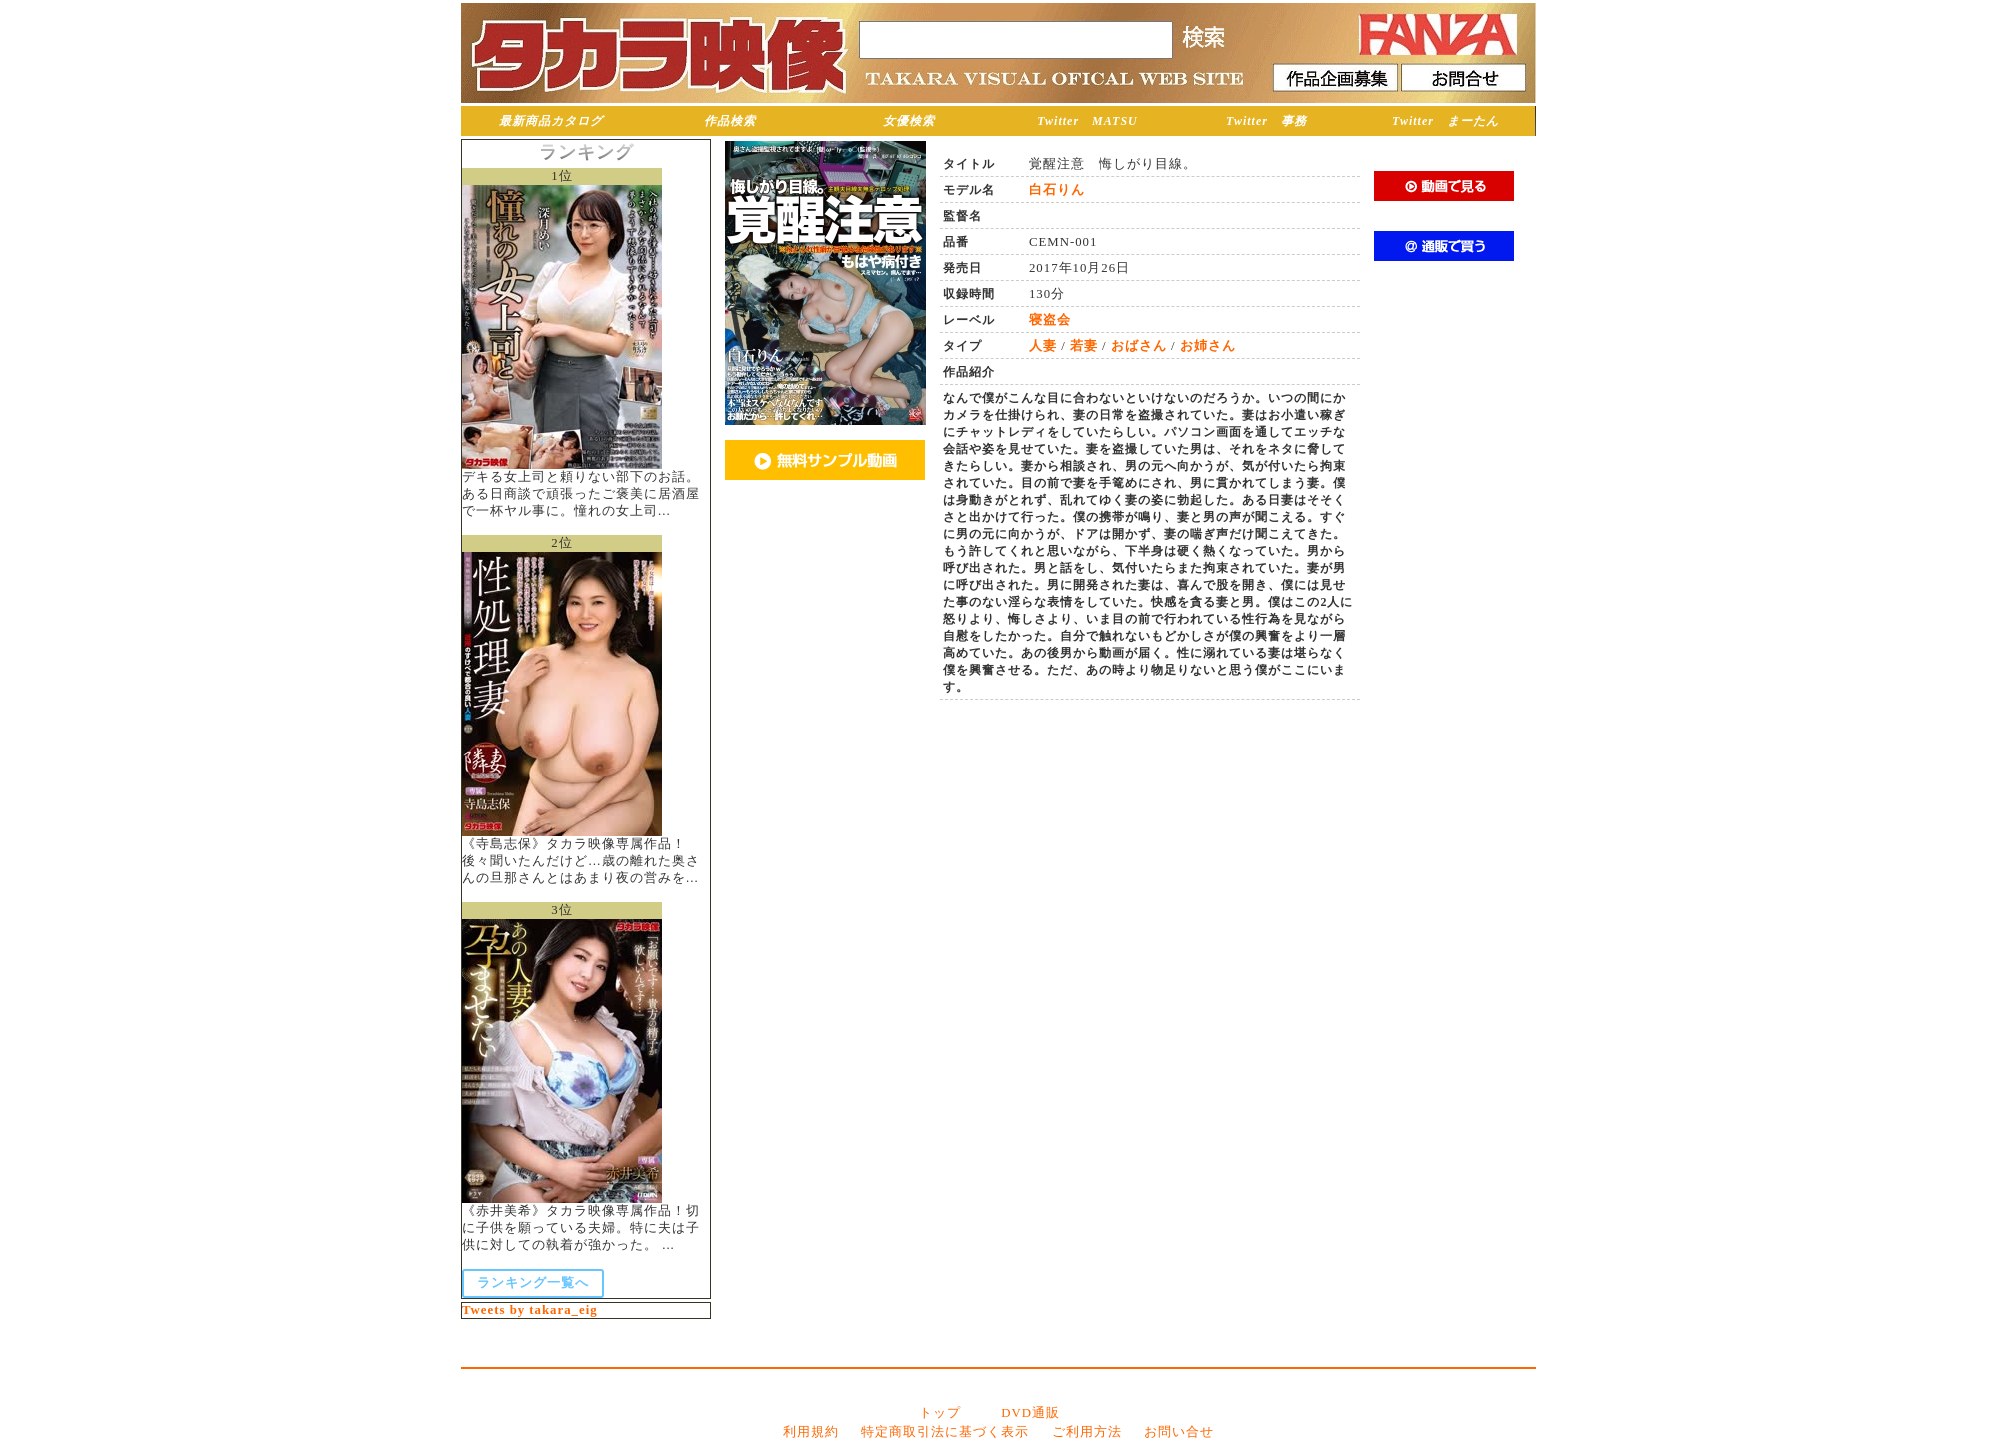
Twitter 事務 (1266, 121)
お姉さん (1208, 346)
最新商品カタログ (551, 121)
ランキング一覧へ (533, 1283)
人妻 (1043, 346)
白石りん (1057, 190)
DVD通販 (1030, 1413)
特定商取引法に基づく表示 (945, 1432)
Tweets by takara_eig (530, 1310)
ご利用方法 (1087, 1432)
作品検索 (730, 121)
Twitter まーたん (1445, 121)
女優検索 (909, 121)
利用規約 (811, 1432)
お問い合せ (1179, 1432)
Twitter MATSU (1087, 121)
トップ (940, 1413)
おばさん (1139, 346)
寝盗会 (1050, 320)
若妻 (1084, 346)
